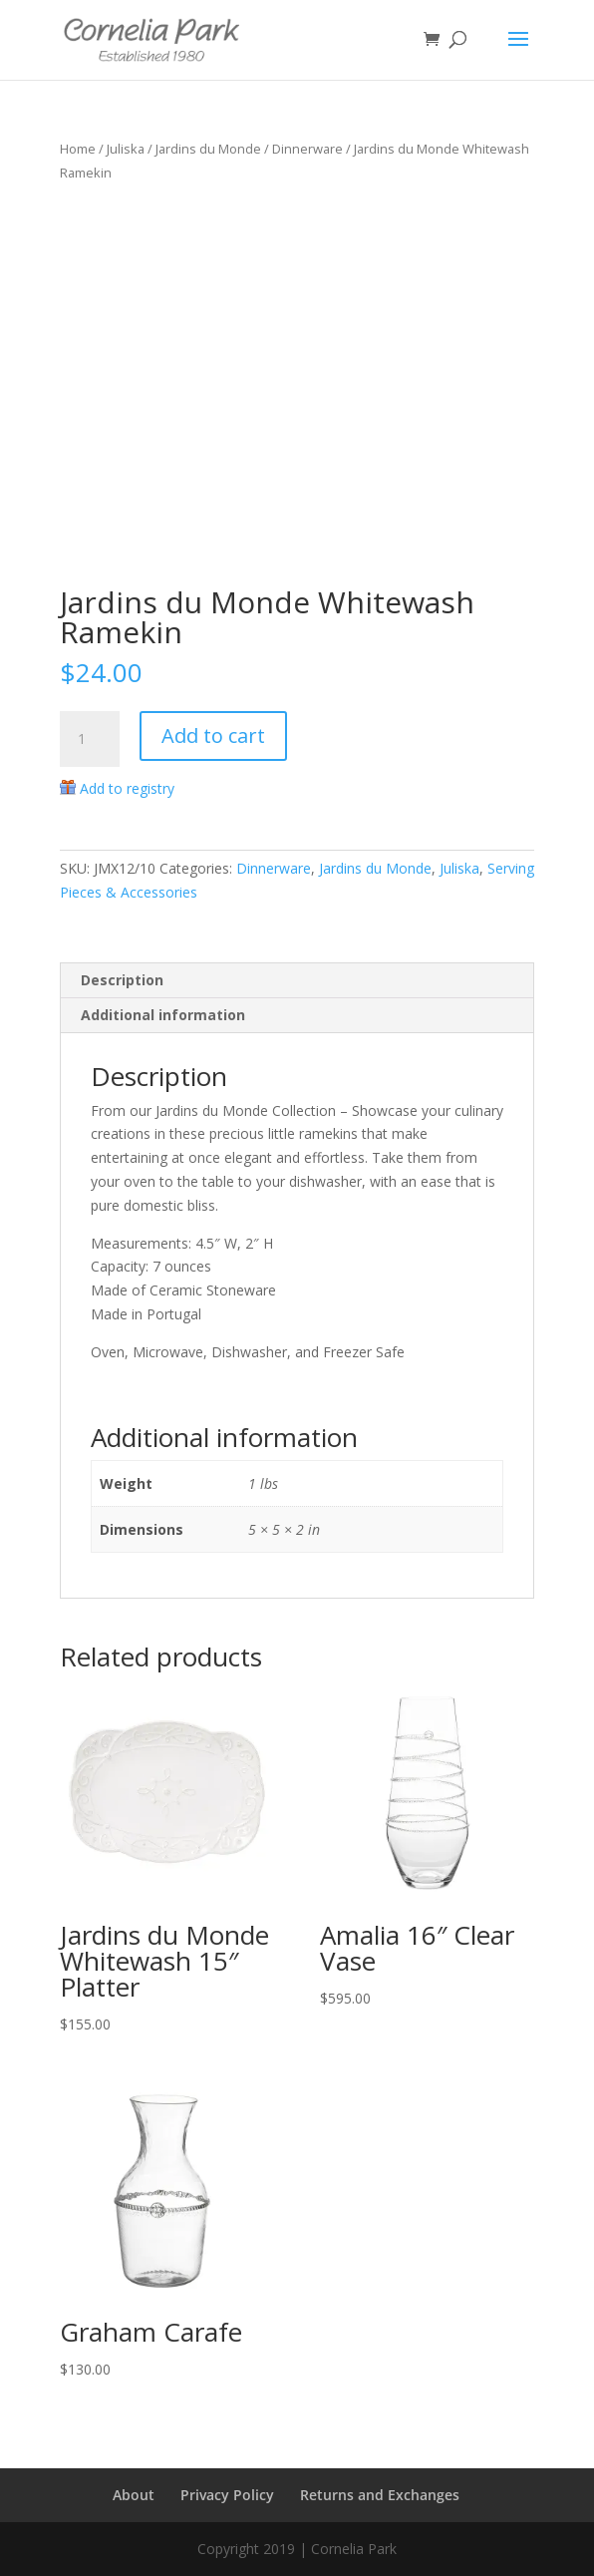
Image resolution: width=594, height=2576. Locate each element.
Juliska (126, 149)
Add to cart (213, 735)
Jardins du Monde (208, 149)
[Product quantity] (90, 739)
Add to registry (127, 788)
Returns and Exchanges (379, 2494)
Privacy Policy (227, 2494)
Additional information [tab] (163, 1014)
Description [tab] (122, 979)
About (133, 2494)
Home (78, 149)
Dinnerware (307, 149)
